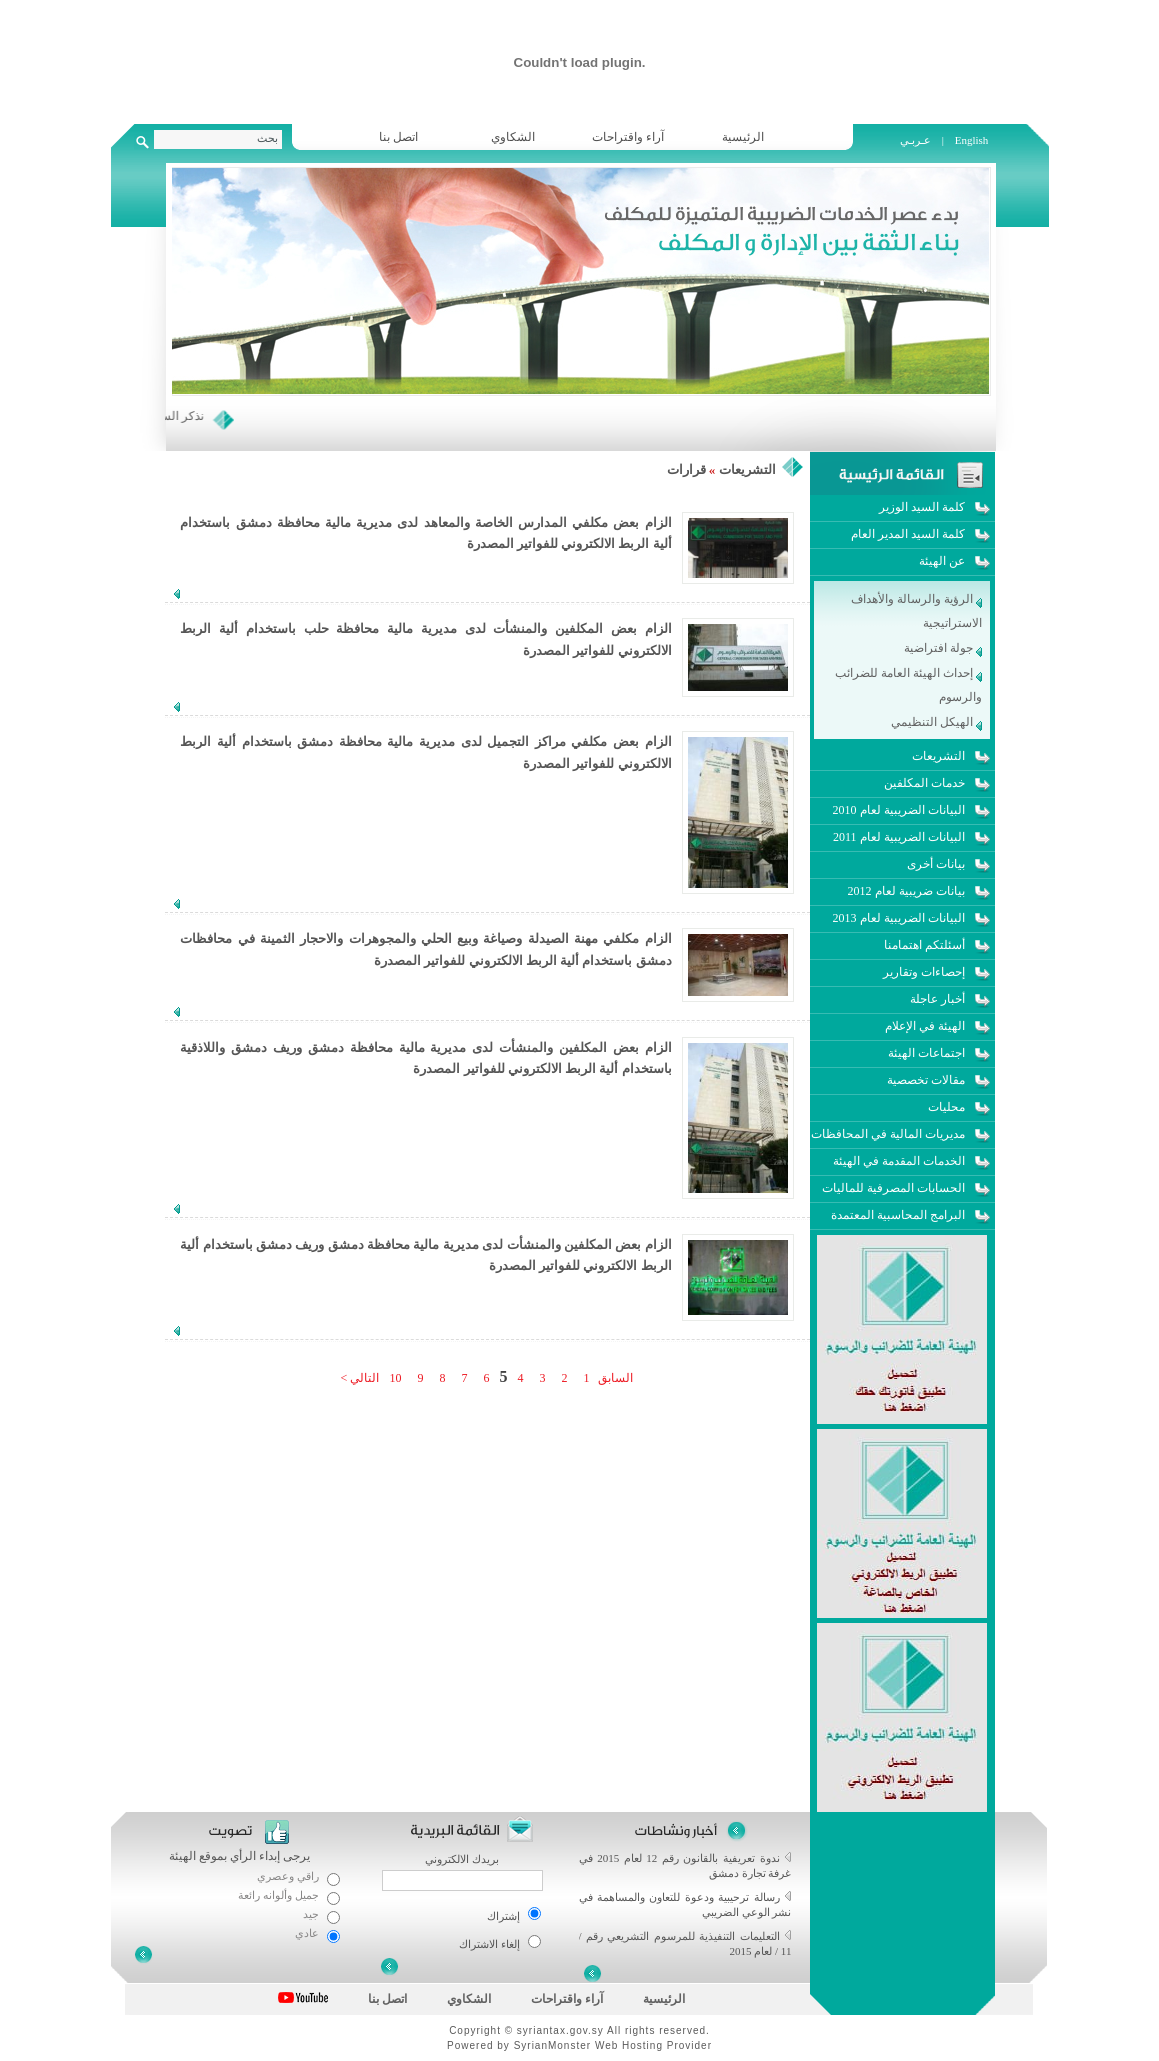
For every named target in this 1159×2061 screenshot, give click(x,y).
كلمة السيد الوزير (922, 507)
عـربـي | (923, 140)
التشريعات (747, 469)
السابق (614, 1378)
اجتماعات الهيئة (926, 1053)
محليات (946, 1107)
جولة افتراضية (943, 648)
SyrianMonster (552, 2045)
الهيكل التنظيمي (936, 722)
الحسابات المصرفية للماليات (893, 1188)
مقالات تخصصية (926, 1080)
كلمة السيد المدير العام (908, 534)
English (972, 140)
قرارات (686, 469)
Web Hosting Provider (653, 2045)
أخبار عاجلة (937, 999)
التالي (363, 1378)
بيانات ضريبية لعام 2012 (906, 891)
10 (395, 1378)
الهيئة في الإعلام (925, 1026)
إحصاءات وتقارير (924, 972)
